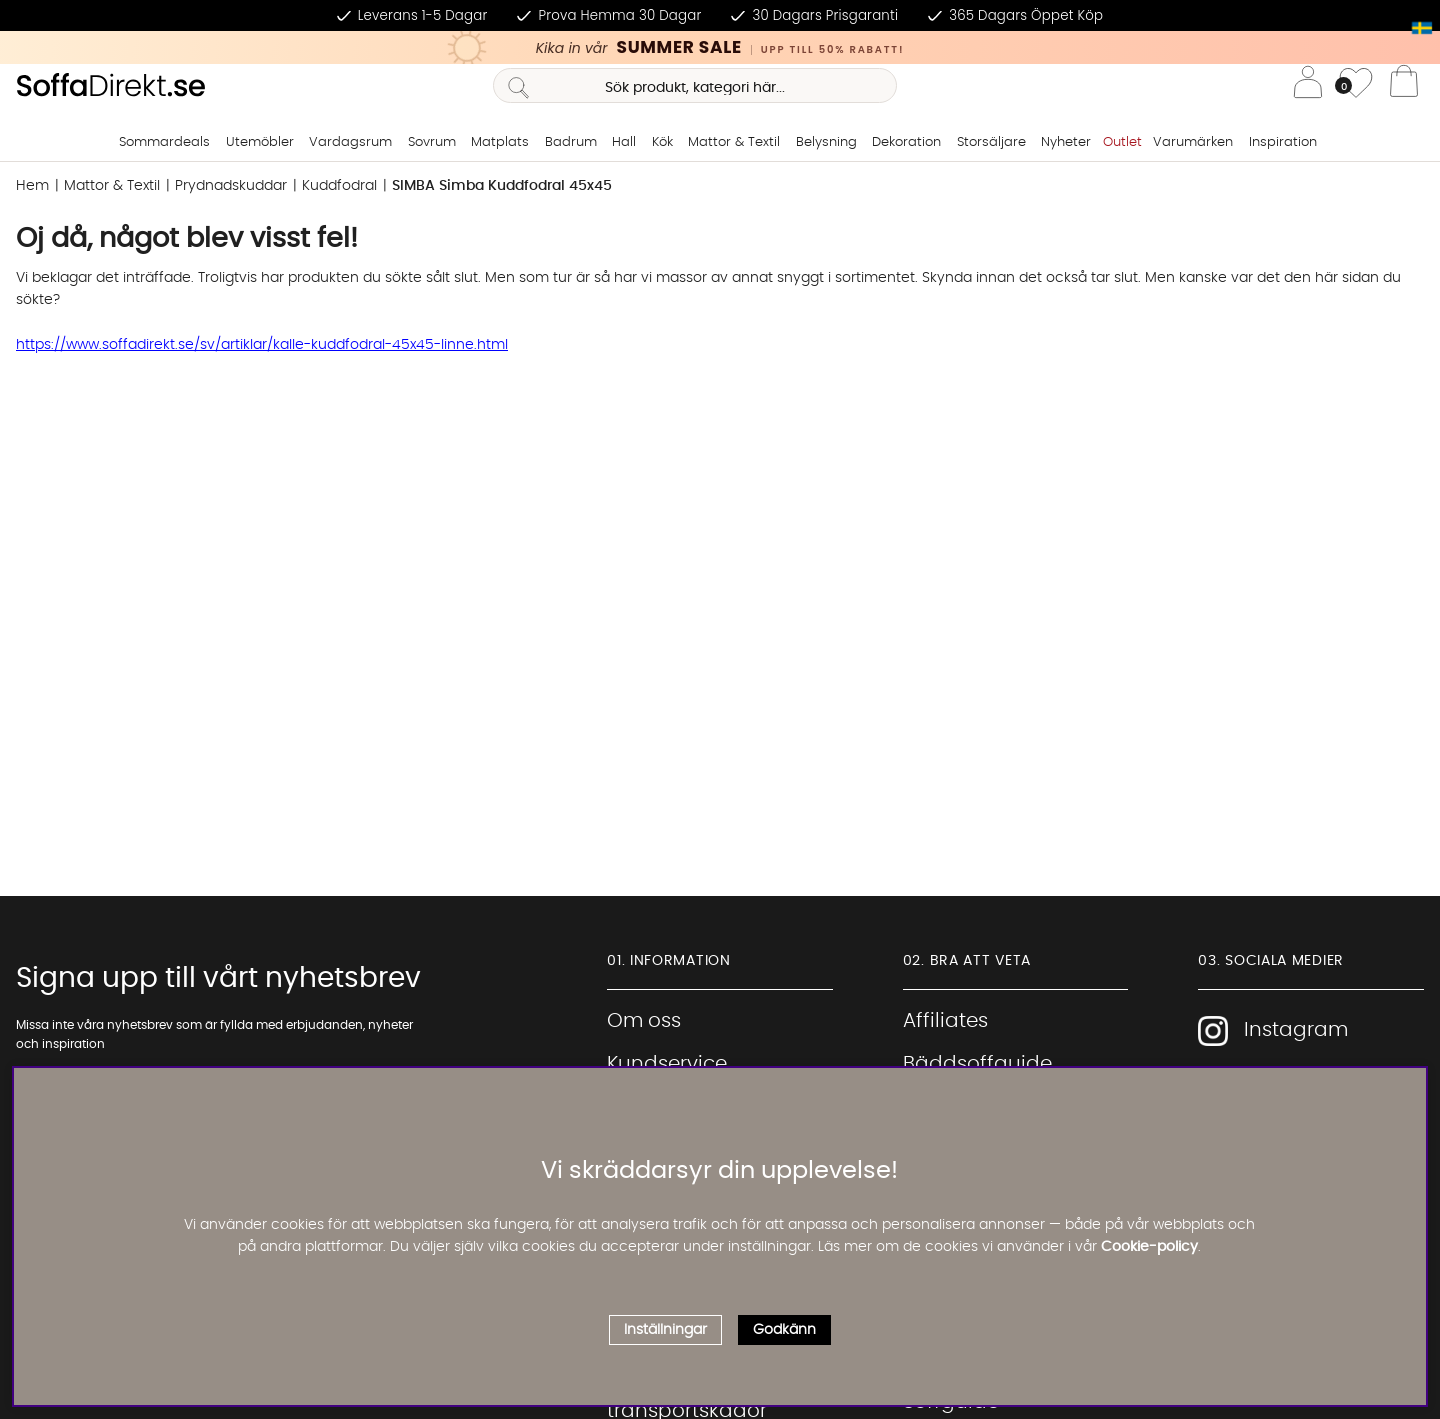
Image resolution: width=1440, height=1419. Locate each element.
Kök (662, 142)
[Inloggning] (1308, 85)
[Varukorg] (1404, 86)
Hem (32, 186)
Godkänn (784, 1330)
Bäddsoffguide (977, 1064)
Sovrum (432, 142)
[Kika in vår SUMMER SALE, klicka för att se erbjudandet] (720, 47)
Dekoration (906, 142)
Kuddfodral (339, 186)
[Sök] (694, 85)
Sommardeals (164, 142)
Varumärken (1193, 142)
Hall (624, 142)
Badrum (571, 142)
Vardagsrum (350, 142)
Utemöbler (260, 142)
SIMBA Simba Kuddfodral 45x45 (502, 186)
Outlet (1122, 142)
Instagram (1273, 1031)
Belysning (826, 142)
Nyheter (1066, 142)
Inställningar (665, 1330)
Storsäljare (991, 142)
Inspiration (1283, 142)
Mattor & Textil (734, 142)
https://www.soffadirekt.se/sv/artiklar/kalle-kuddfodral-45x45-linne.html (262, 345)
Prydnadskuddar (231, 186)
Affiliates (945, 1021)
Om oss (644, 1021)
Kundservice (667, 1064)
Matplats (500, 142)
